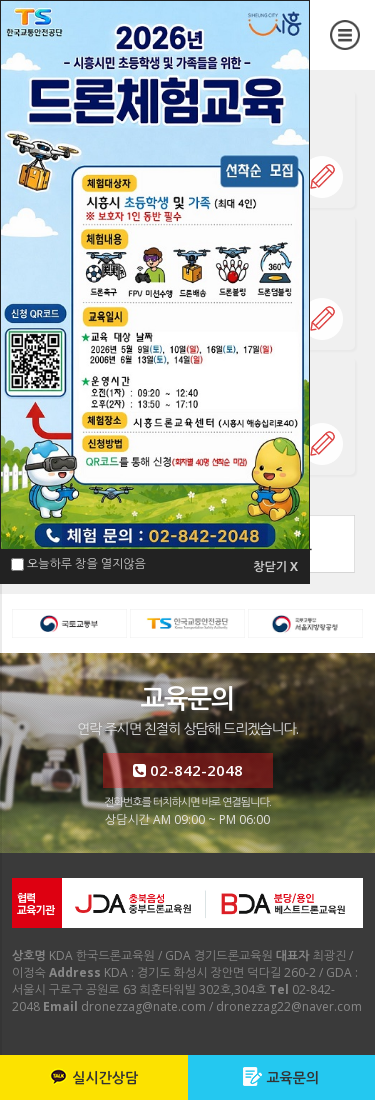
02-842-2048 (188, 770)
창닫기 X (275, 566)
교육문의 (281, 1077)
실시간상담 (93, 1077)
